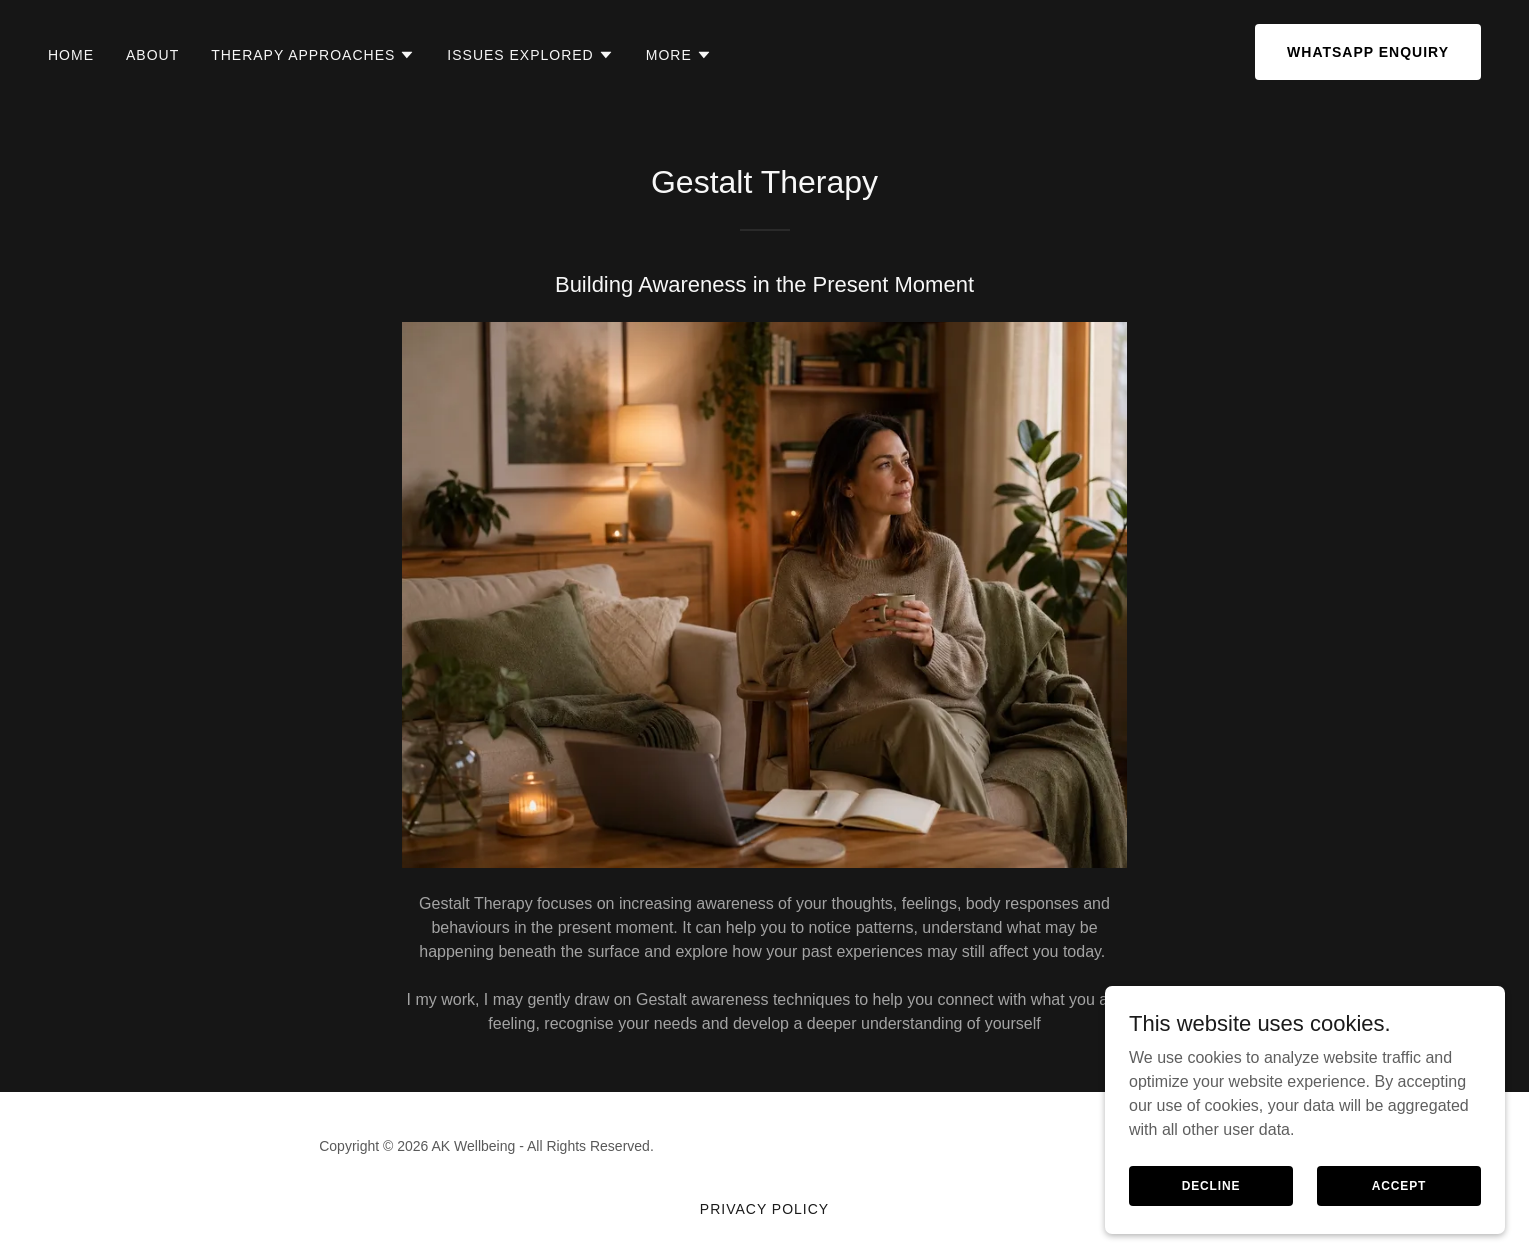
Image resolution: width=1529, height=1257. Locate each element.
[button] (313, 55)
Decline (1211, 1185)
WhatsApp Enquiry (1368, 52)
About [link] (152, 55)
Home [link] (71, 55)
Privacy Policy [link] (764, 1209)
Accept (1399, 1185)
